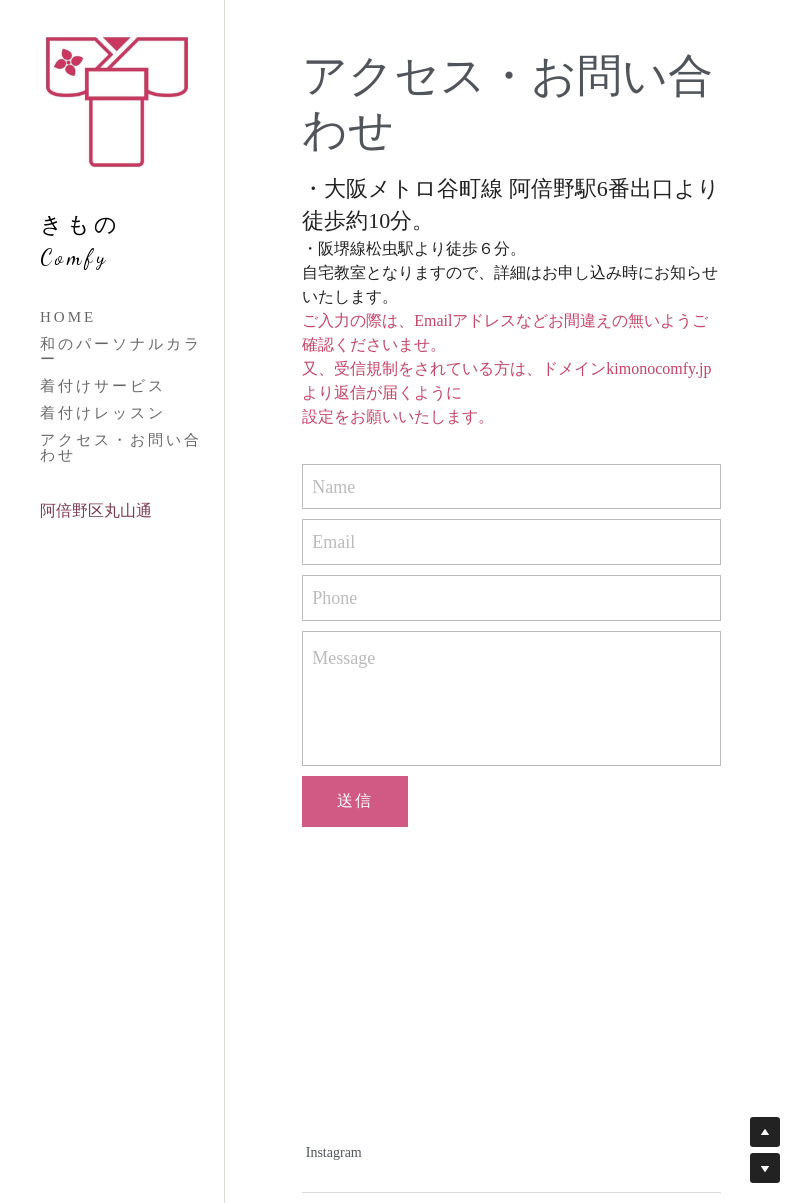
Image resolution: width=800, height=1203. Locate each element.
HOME (68, 317)
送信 (355, 800)
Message (343, 658)
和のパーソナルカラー (121, 351)
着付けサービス (103, 386)
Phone (334, 597)
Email (333, 542)
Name (333, 486)
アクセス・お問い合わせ (121, 447)
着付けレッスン (103, 413)
